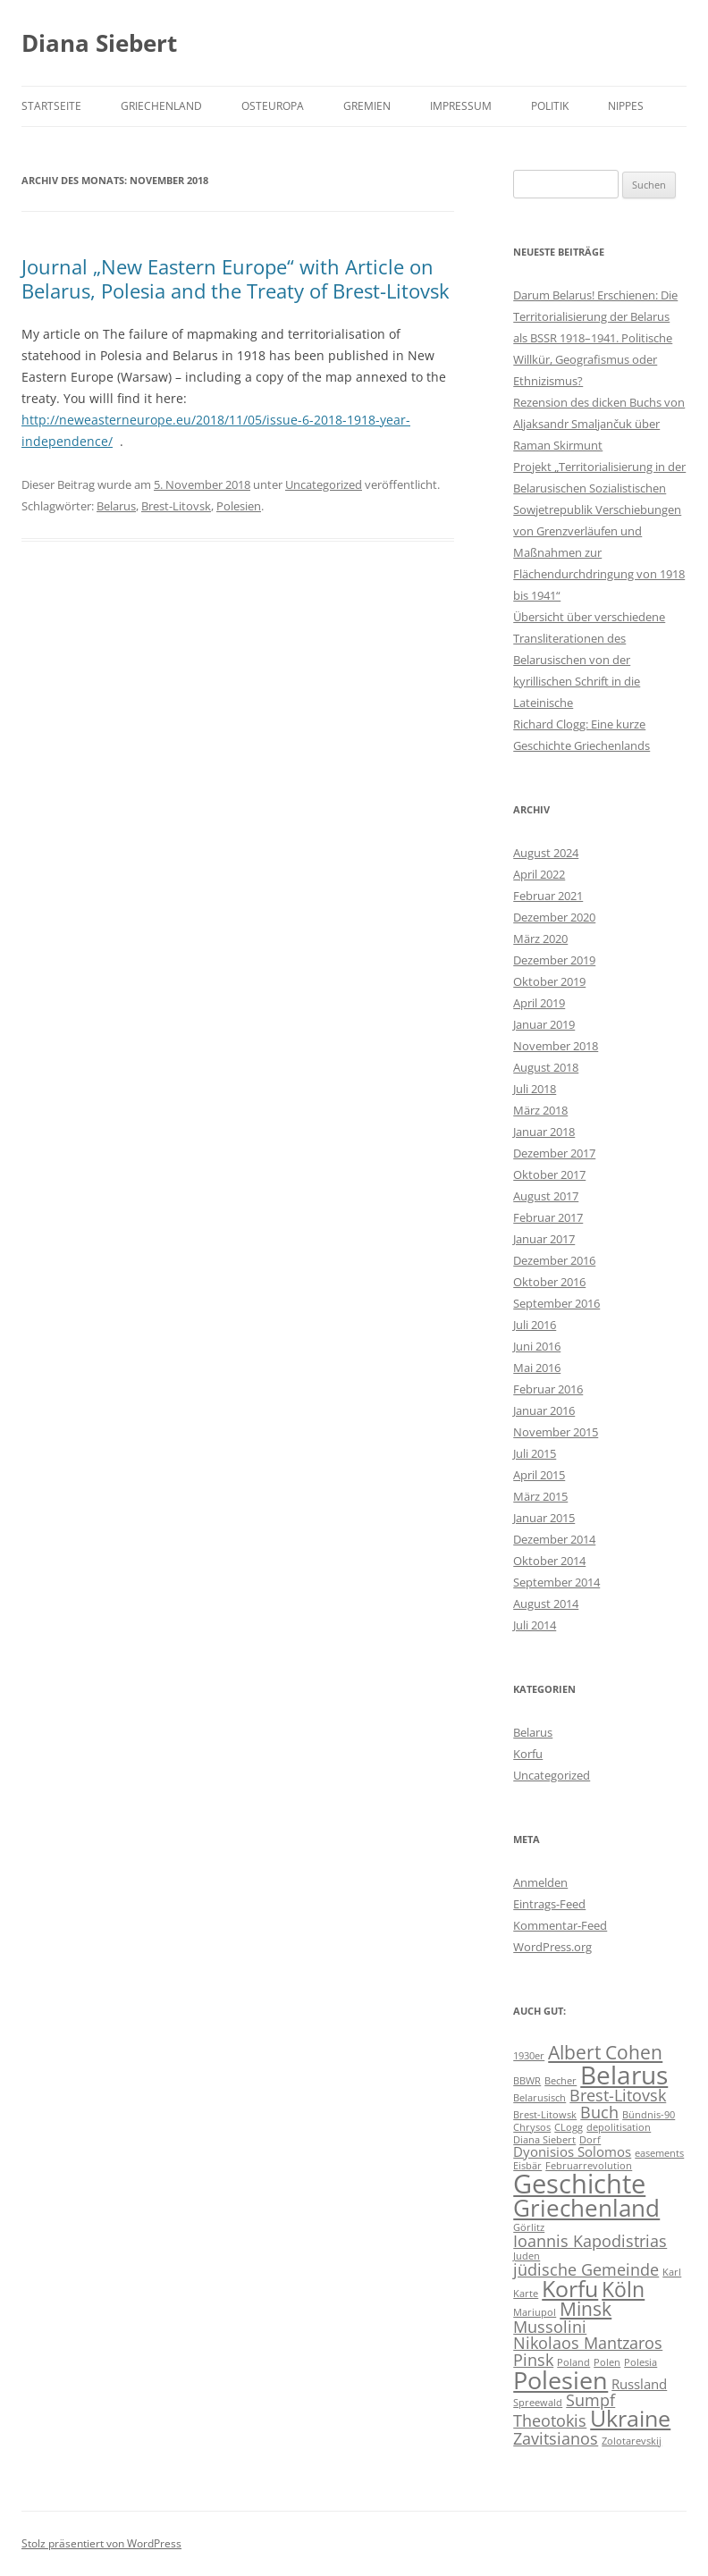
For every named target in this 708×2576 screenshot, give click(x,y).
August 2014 (545, 1603)
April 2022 (539, 874)
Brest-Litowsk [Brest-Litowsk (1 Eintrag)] (545, 2115)
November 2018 (555, 1046)
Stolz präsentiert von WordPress (101, 2543)
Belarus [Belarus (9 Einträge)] (624, 2075)
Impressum (461, 106)
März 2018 (540, 1110)
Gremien (367, 106)
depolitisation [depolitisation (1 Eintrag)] (618, 2127)
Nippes (626, 106)
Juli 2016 (534, 1325)
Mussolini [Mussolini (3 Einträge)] (549, 2326)
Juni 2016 (536, 1346)
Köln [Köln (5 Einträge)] (623, 2289)
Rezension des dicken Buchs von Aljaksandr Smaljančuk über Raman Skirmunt (599, 423)
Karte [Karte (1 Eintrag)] (525, 2293)
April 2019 (539, 1003)
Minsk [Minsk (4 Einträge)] (585, 2308)
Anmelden (540, 1882)
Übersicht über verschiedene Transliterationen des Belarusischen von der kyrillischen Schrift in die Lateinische (589, 660)
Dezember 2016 (554, 1260)
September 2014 (556, 1582)
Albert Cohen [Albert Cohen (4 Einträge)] (605, 2052)
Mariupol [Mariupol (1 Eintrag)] (534, 2312)
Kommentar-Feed (560, 1925)
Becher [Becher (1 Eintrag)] (560, 2081)
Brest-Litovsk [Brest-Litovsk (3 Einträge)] (617, 2095)
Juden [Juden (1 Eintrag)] (526, 2256)
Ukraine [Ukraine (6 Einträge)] (630, 2418)
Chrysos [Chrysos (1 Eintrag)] (532, 2127)
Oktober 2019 (549, 981)
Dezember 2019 (554, 960)
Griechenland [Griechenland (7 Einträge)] (586, 2208)
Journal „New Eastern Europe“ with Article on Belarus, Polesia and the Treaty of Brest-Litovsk (235, 278)
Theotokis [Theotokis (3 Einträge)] (549, 2420)
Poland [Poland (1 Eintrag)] (573, 2362)
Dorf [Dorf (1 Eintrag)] (590, 2140)
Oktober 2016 (549, 1282)
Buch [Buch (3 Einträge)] (599, 2112)
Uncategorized (323, 484)
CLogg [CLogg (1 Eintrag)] (568, 2127)
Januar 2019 (544, 1024)
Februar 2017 (548, 1217)
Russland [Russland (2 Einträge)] (639, 2384)
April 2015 (539, 1475)
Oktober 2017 (549, 1174)
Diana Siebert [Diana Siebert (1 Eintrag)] (544, 2140)
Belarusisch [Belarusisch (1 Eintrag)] (539, 2098)
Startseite (51, 106)
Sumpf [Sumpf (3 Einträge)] (590, 2400)
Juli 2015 (534, 1453)
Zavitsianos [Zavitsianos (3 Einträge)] (555, 2438)
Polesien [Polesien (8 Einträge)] (560, 2379)
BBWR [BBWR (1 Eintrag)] (527, 2081)
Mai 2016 (536, 1368)
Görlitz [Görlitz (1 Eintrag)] (528, 2227)
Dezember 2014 (554, 1539)
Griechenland (161, 106)
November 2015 (555, 1432)
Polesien (238, 506)
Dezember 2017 (554, 1153)
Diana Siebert (99, 43)
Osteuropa (272, 106)
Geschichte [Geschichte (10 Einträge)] (579, 2183)
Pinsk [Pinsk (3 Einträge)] (533, 2359)
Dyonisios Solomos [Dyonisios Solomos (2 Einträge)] (572, 2151)
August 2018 (545, 1067)
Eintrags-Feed (549, 1904)
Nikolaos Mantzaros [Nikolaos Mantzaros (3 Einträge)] (587, 2342)
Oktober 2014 (549, 1561)
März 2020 (540, 938)
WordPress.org (552, 1947)
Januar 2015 (544, 1518)
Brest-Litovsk (176, 506)
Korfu (528, 1754)
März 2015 (540, 1496)
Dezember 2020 (554, 917)
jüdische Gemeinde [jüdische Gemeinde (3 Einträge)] (586, 2269)
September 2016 (556, 1303)
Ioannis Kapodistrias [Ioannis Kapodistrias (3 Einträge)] (590, 2241)
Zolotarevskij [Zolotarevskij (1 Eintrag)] (632, 2441)
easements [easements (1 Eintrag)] (659, 2153)
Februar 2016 (548, 1389)
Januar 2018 (544, 1132)
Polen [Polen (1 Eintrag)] (607, 2362)
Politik (550, 106)
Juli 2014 (534, 1625)
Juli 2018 (534, 1089)
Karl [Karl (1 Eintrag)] (671, 2272)
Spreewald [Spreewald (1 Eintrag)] (537, 2402)
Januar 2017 (544, 1239)
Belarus (116, 506)
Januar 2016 (544, 1410)
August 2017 (545, 1196)
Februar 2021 (548, 896)
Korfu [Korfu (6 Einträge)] (570, 2288)
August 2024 (545, 853)
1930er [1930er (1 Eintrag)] (528, 2056)
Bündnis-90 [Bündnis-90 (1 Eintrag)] (648, 2115)
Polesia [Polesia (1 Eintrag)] (640, 2362)
